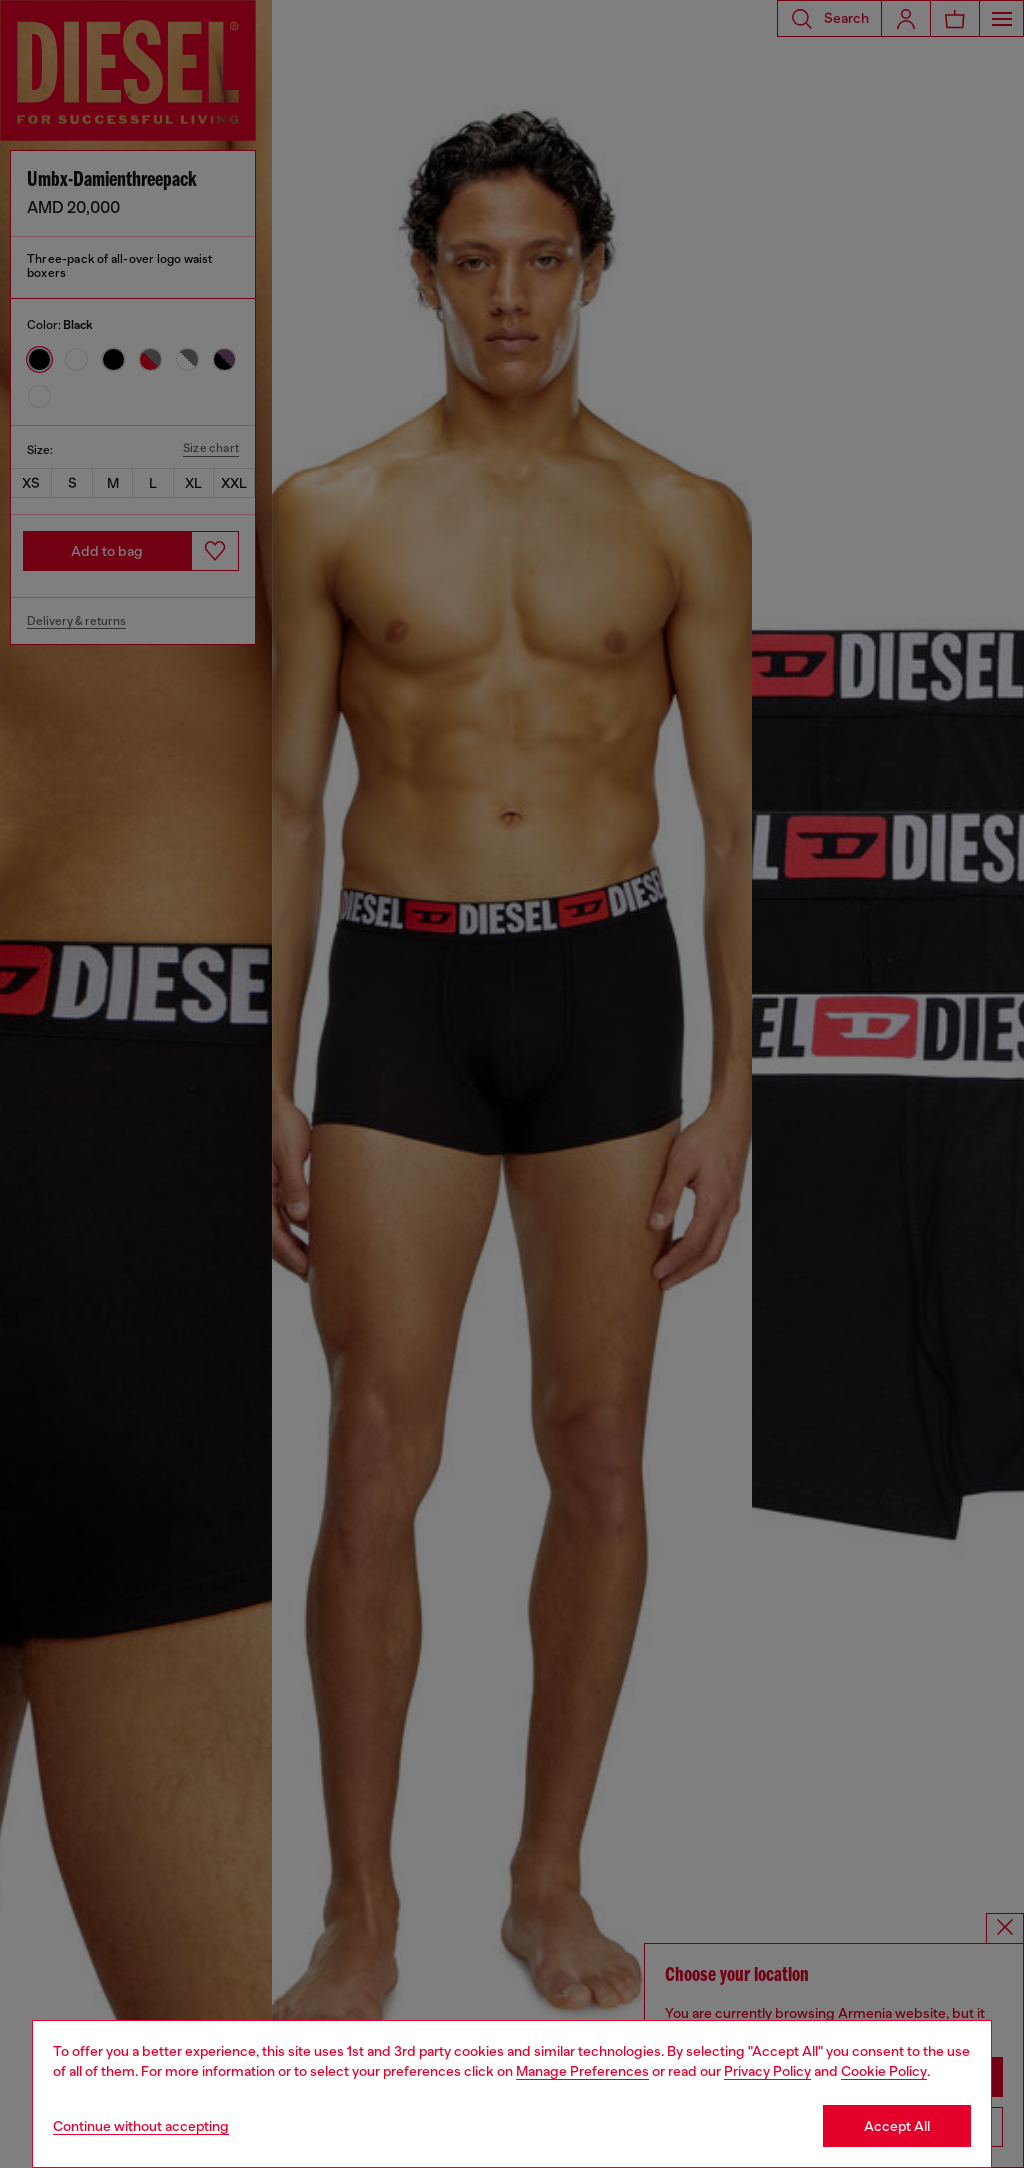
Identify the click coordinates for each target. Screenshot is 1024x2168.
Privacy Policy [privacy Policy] (767, 2071)
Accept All (897, 2126)
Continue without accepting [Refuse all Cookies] (141, 2126)
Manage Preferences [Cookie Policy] (582, 2071)
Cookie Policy (884, 2071)
